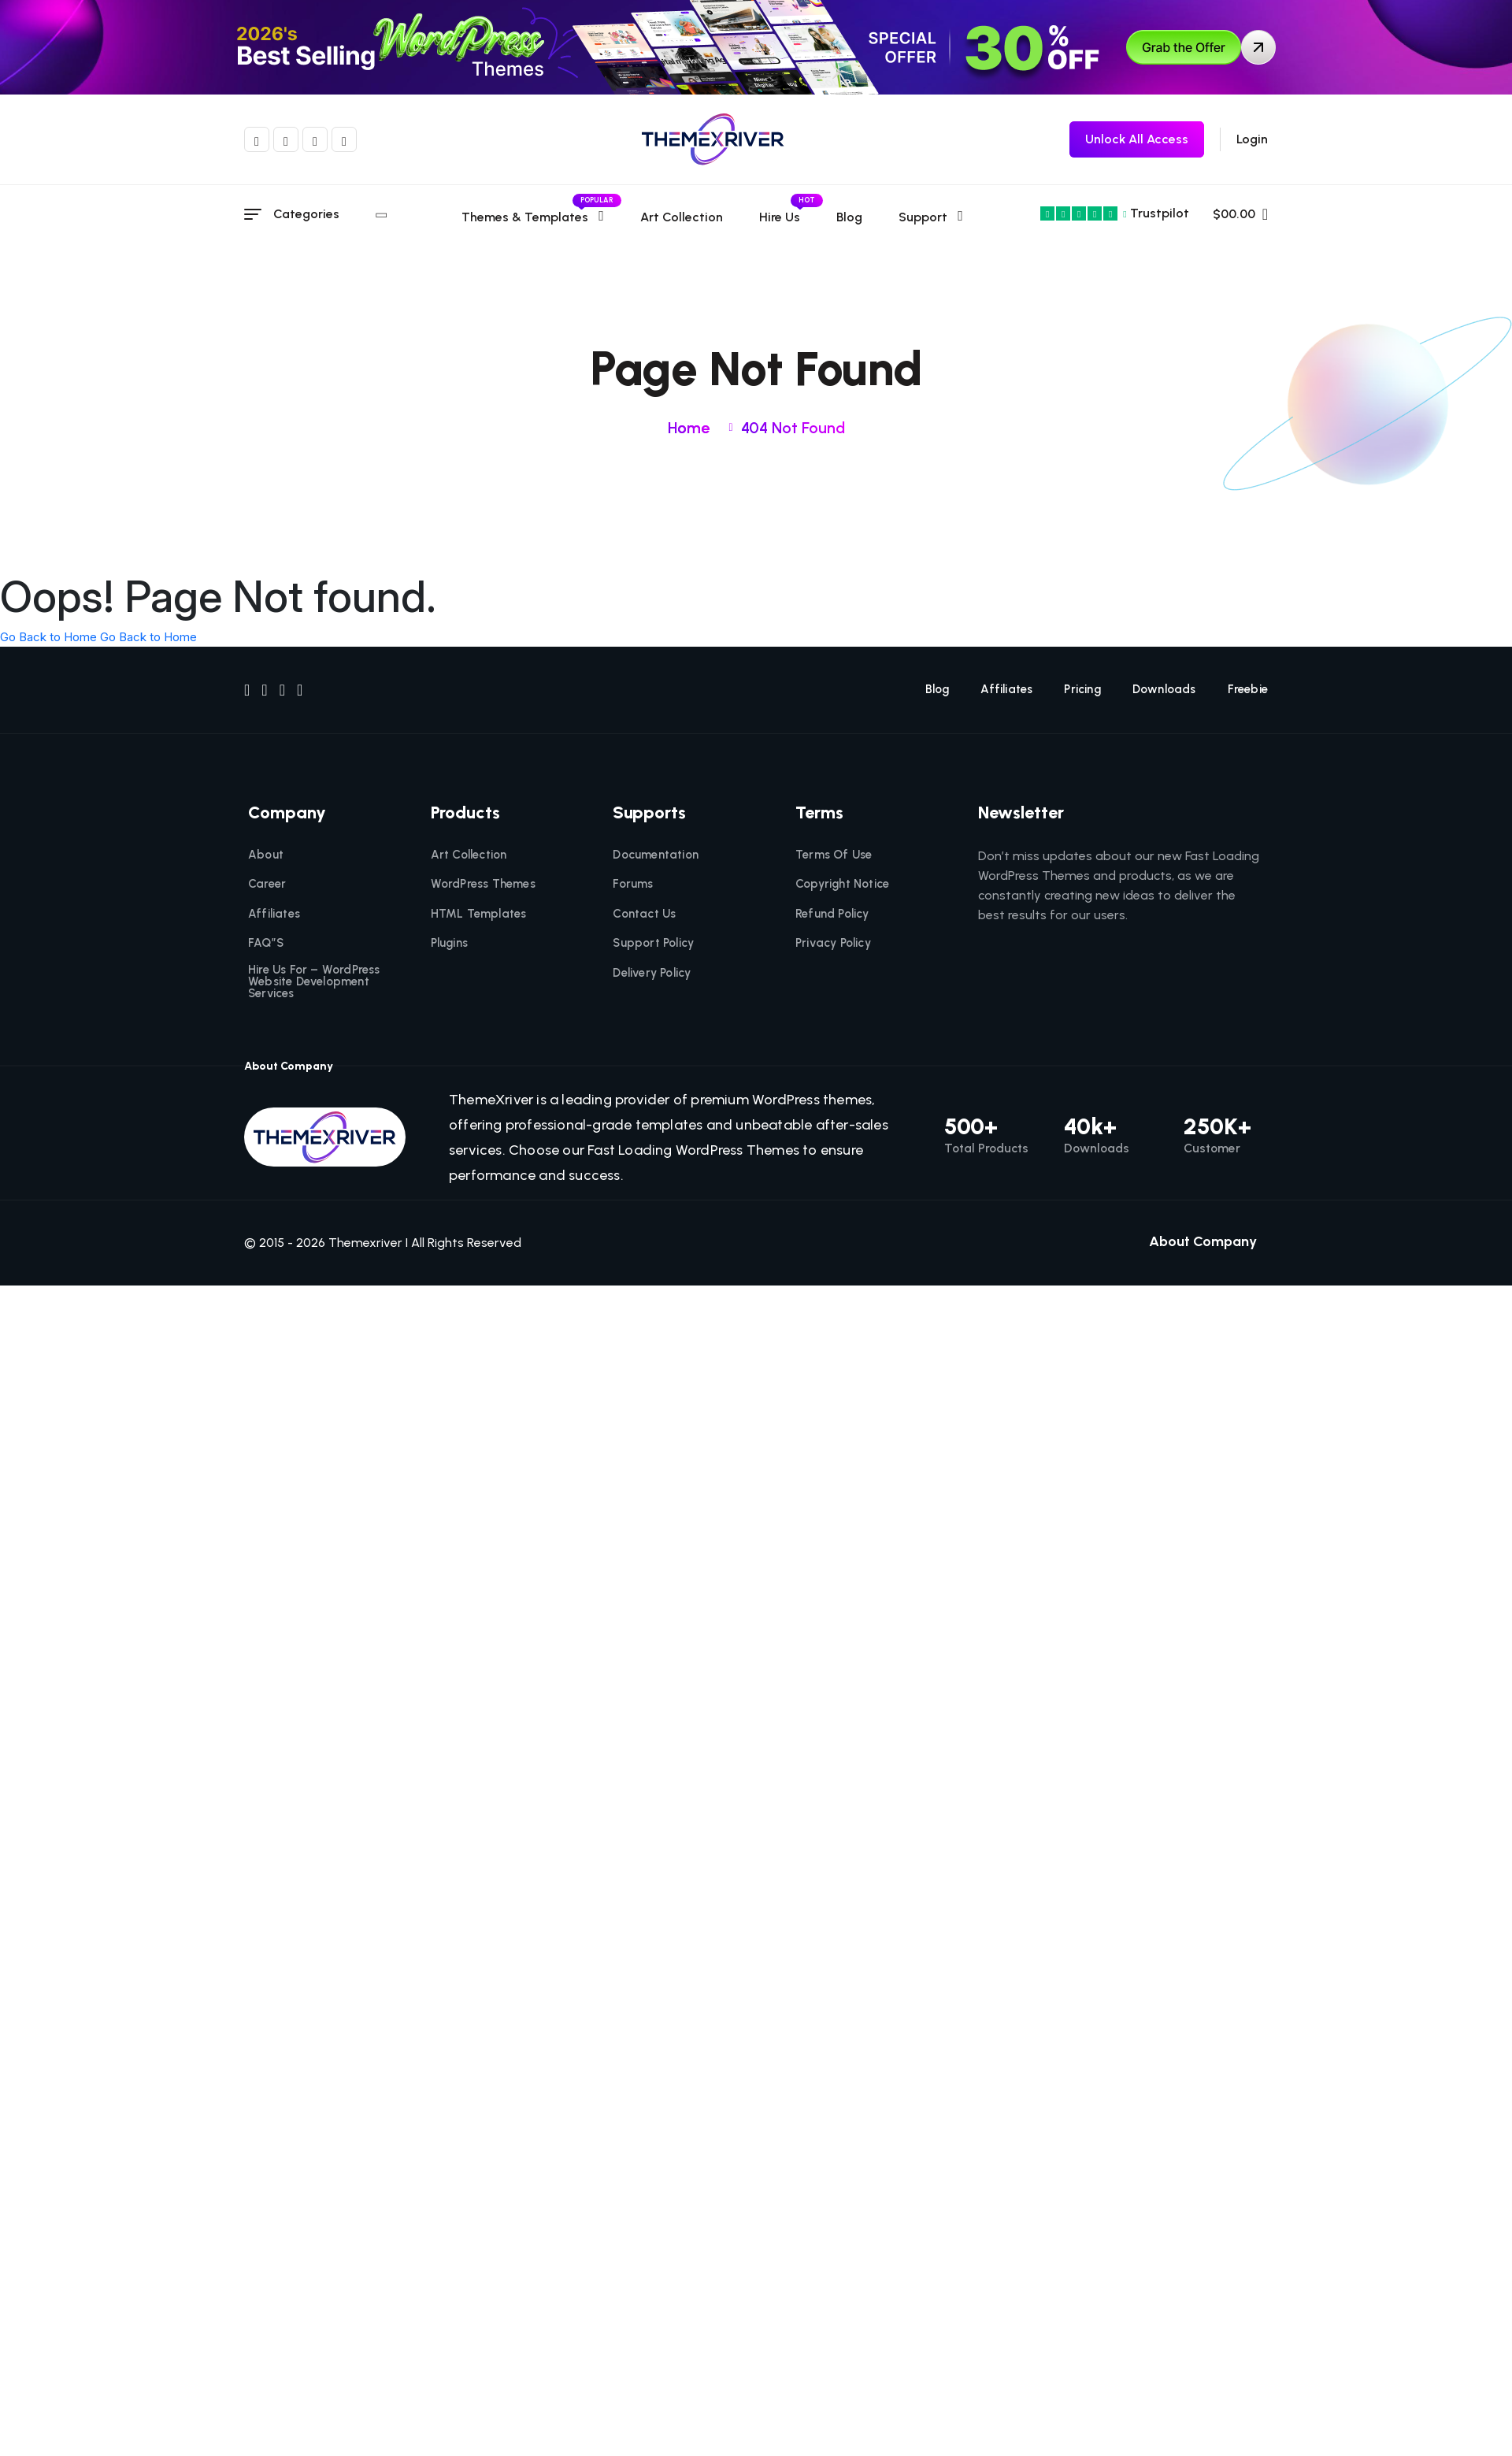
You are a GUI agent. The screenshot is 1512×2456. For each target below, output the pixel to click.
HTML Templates (479, 914)
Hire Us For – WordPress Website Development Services (314, 982)
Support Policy (653, 943)
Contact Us (644, 914)
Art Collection (680, 217)
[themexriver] (713, 139)
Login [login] (1252, 139)
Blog (849, 217)
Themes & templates (532, 217)
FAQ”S (266, 943)
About (266, 855)
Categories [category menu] (328, 213)
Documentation (656, 855)
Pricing (1082, 690)
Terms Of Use (833, 855)
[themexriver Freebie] (1136, 139)
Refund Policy (832, 914)
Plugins (449, 943)
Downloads (1164, 690)
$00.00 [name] (1240, 214)
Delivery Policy (652, 973)
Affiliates (1006, 690)
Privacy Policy (833, 943)
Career (267, 884)
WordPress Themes (483, 884)
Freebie (1248, 690)
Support (922, 217)
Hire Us (778, 217)
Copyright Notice (842, 884)
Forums (633, 884)
